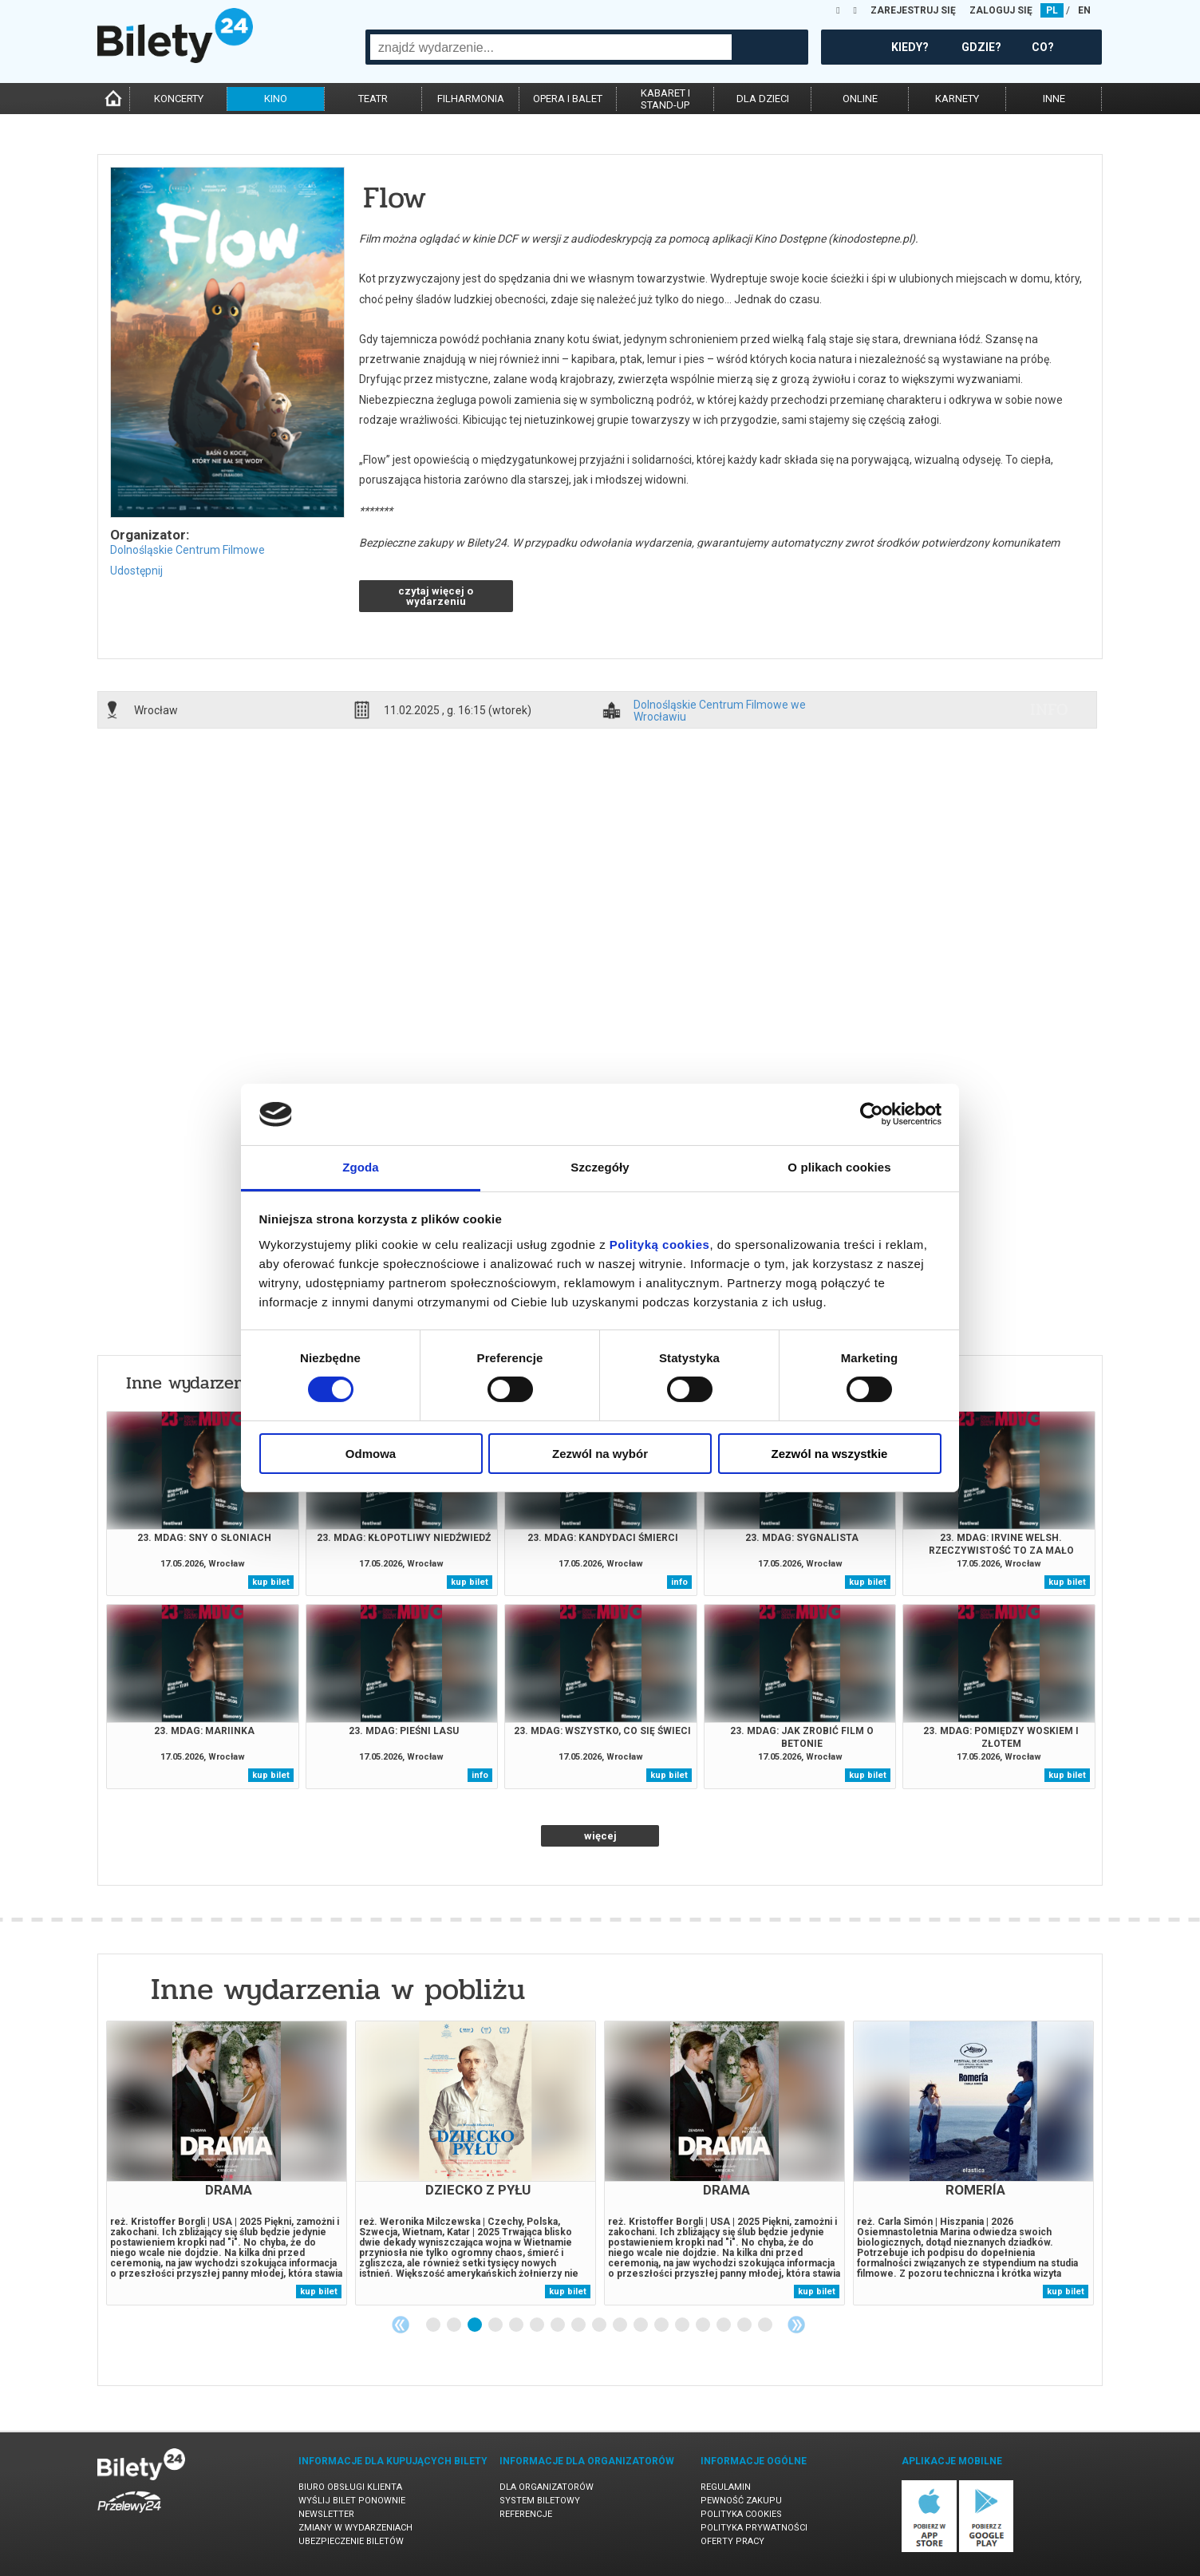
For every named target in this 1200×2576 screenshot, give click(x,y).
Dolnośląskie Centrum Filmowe (187, 549)
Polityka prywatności (754, 2528)
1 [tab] (434, 2325)
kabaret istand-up (665, 99)
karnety (957, 99)
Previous (400, 2324)
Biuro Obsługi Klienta (350, 2487)
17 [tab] (766, 2325)
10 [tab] (621, 2325)
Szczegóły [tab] (599, 1167)
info (1049, 709)
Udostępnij (136, 570)
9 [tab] (600, 2325)
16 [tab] (745, 2325)
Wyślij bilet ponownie (351, 2500)
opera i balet (567, 99)
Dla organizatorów (546, 2487)
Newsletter (326, 2514)
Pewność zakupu (741, 2500)
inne (1054, 99)
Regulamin (726, 2487)
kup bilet (271, 1582)
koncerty (178, 99)
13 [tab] (683, 2325)
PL (1052, 10)
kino (275, 99)
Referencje (525, 2514)
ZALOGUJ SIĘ (1000, 10)
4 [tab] (496, 2325)
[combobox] (550, 47)
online (860, 99)
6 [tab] (538, 2325)
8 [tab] (579, 2325)
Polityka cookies (741, 2514)
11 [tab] (641, 2325)
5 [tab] (517, 2325)
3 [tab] (476, 2325)
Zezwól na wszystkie (830, 1453)
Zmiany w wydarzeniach (355, 2528)
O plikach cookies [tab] (839, 1167)
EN (1084, 10)
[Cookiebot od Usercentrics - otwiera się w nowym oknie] (871, 1114)
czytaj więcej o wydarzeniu (435, 596)
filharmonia (470, 99)
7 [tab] (558, 2325)
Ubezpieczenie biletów (351, 2541)
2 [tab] (455, 2325)
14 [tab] (704, 2325)
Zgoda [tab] (360, 1167)
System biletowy (539, 2500)
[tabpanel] (226, 2163)
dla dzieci (762, 99)
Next (796, 2324)
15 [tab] (724, 2325)
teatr (373, 99)
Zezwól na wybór (600, 1453)
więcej (600, 1836)
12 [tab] (662, 2325)
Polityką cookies (660, 1244)
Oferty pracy (732, 2541)
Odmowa (370, 1453)
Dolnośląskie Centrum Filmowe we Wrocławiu (720, 710)
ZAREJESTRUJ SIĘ (913, 10)
